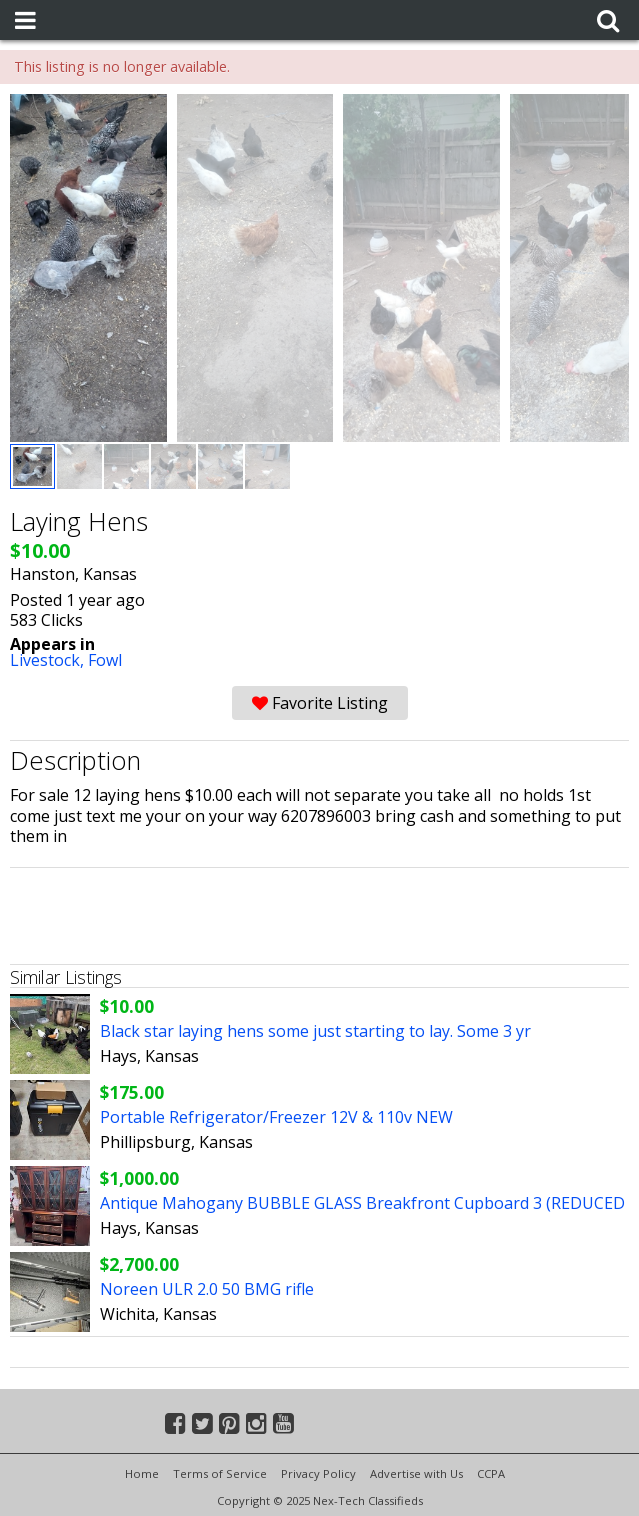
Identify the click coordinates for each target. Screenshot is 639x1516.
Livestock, (49, 660)
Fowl (105, 660)
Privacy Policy (318, 1473)
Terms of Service (220, 1473)
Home (142, 1473)
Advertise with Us (416, 1473)
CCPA (491, 1473)
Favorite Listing (320, 703)
